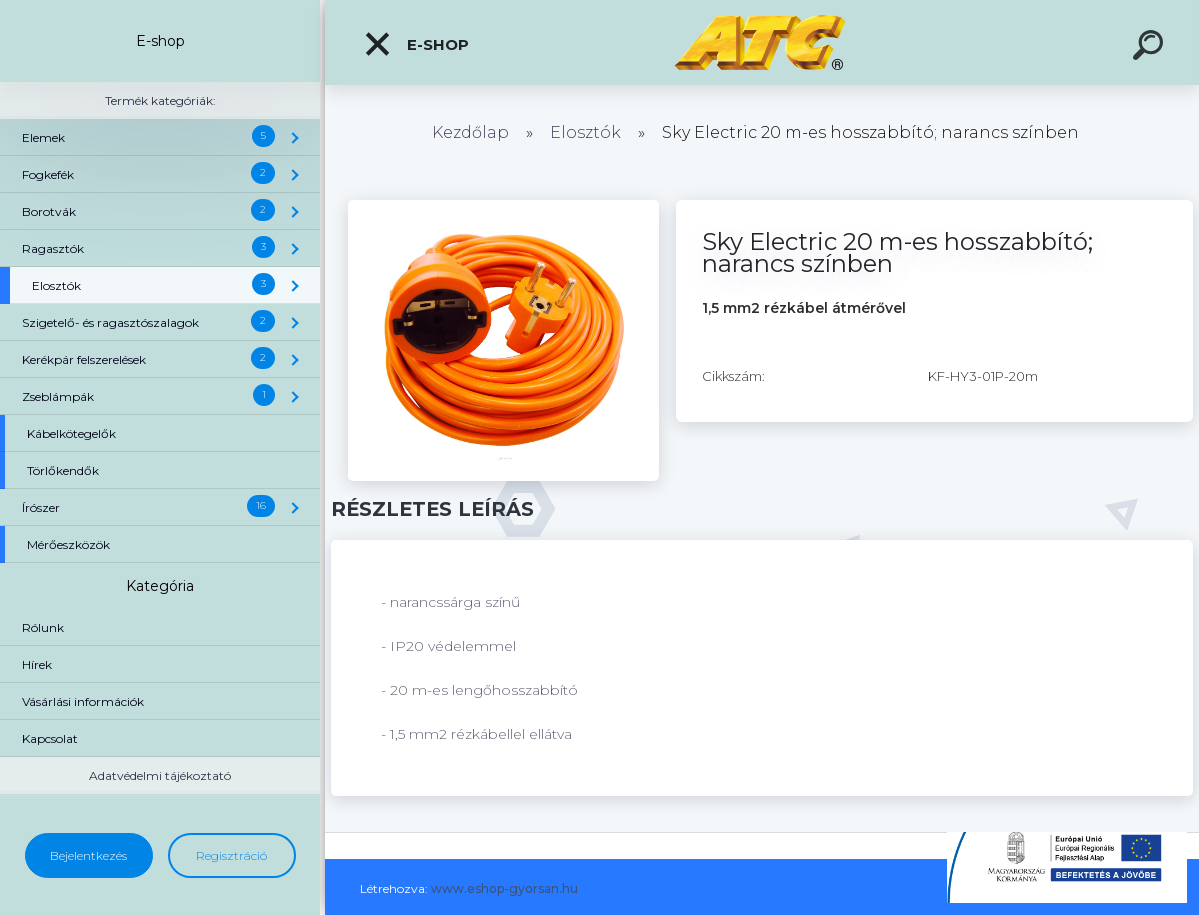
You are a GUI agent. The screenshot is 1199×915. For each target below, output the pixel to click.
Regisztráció (231, 855)
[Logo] (762, 42)
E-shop (416, 44)
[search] (1151, 48)
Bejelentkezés (88, 855)
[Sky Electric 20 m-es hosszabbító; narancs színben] (503, 207)
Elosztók (585, 132)
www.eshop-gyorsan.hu (504, 888)
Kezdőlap (470, 132)
